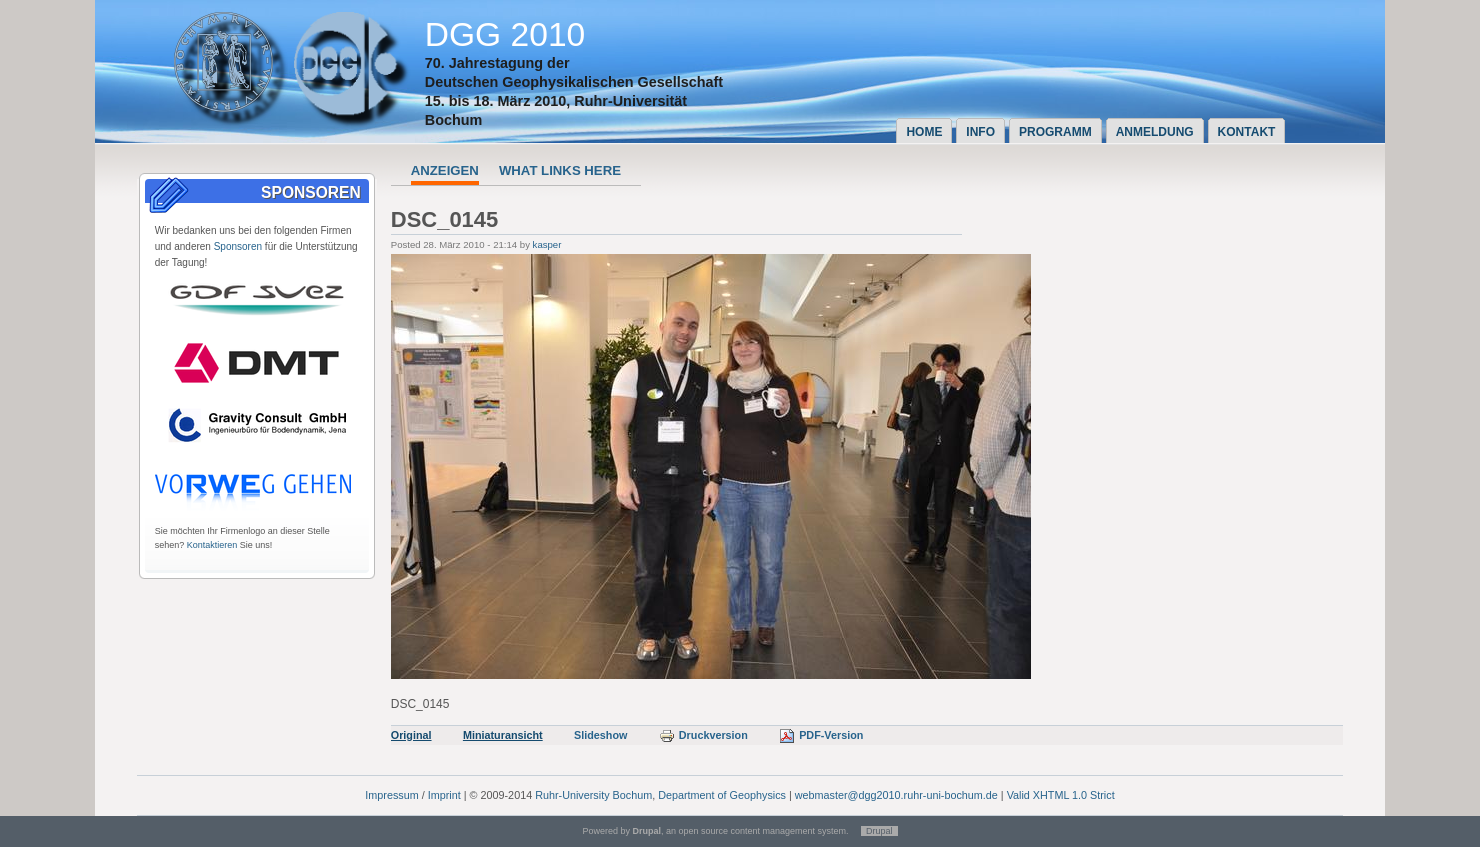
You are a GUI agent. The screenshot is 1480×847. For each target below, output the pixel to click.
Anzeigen (445, 170)
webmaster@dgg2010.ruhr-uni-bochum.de (896, 795)
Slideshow (600, 735)
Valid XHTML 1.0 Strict (1061, 795)
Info (980, 132)
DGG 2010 (505, 34)
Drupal (879, 831)
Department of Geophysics (722, 795)
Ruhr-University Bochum (593, 795)
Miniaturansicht (503, 735)
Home (924, 132)
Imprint (444, 795)
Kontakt (1247, 132)
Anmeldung (1155, 132)
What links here (560, 170)
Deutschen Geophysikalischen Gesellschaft (574, 82)
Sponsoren (238, 246)
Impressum (391, 795)
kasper (547, 244)
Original (411, 735)
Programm (1055, 132)
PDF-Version (821, 735)
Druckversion (703, 735)
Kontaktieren (212, 545)
